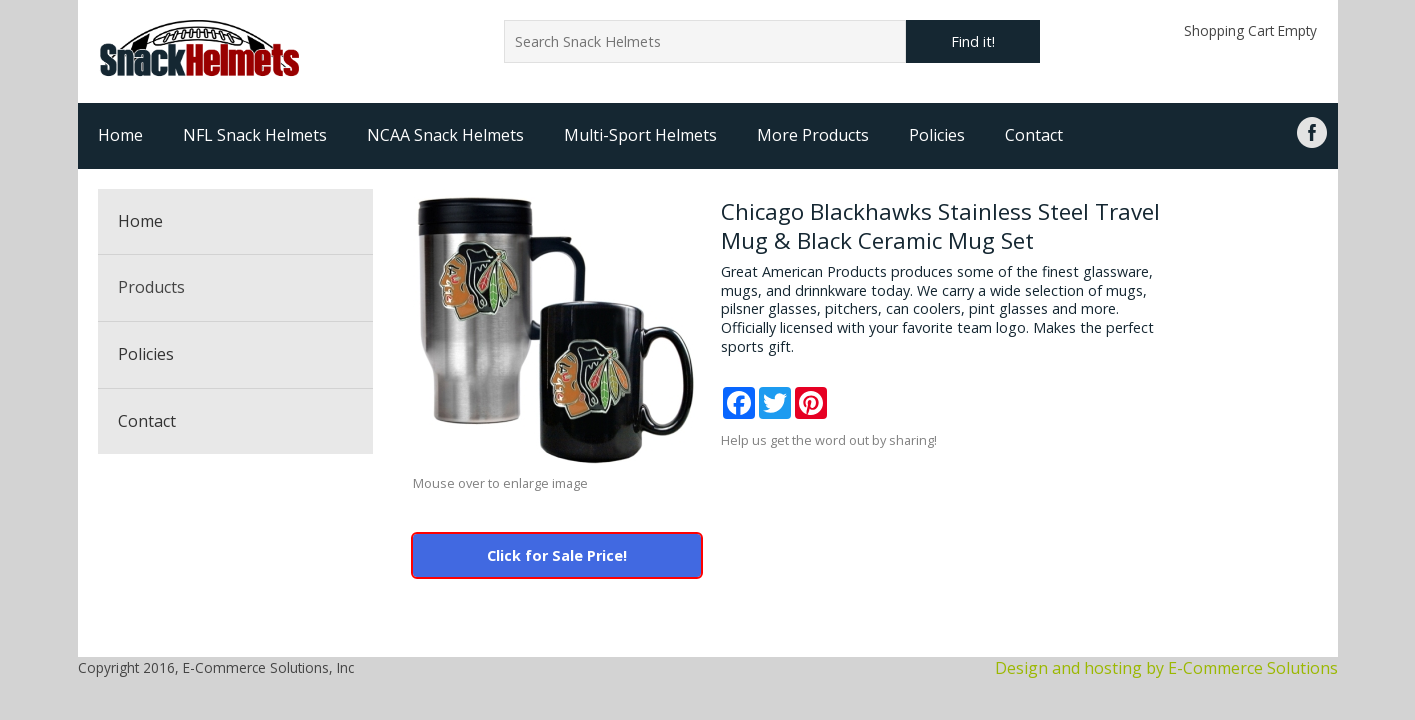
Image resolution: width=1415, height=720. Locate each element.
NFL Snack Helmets (255, 135)
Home (120, 135)
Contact (1034, 135)
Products (151, 287)
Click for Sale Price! (557, 555)
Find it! (973, 41)
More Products (813, 135)
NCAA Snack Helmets (445, 135)
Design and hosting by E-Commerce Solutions (1166, 668)
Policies (937, 135)
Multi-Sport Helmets (640, 135)
